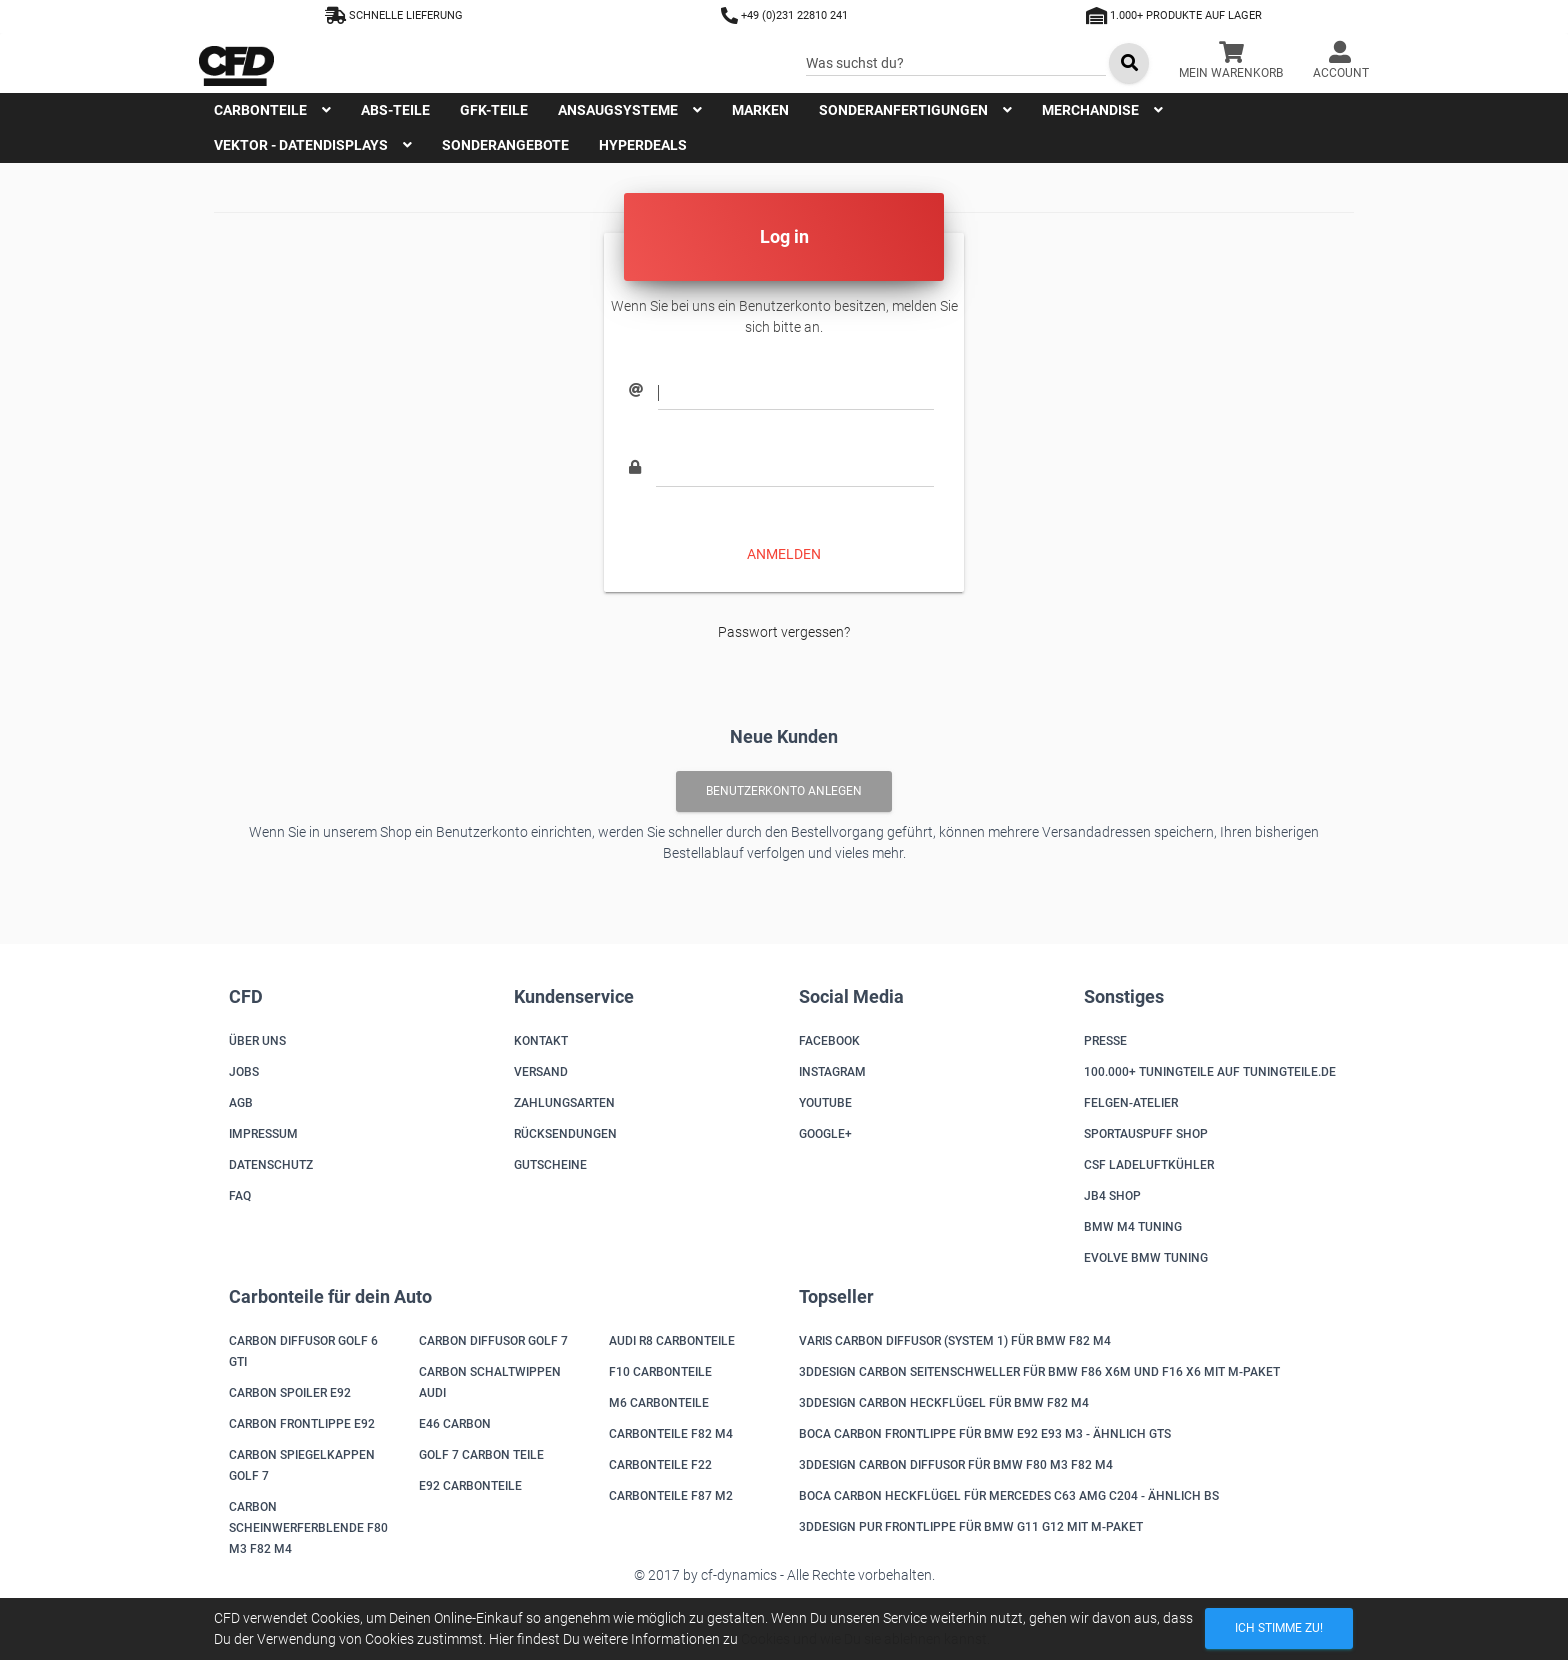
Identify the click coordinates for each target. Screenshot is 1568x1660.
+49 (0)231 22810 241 (784, 15)
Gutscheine (550, 1165)
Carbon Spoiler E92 (290, 1393)
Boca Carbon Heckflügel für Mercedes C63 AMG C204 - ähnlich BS (1009, 1496)
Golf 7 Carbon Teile (481, 1455)
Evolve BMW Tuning (1146, 1258)
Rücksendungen (565, 1134)
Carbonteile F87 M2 (671, 1496)
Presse (1105, 1041)
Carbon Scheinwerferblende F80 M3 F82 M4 (308, 1528)
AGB (241, 1103)
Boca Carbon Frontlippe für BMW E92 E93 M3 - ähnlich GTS (985, 1434)
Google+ (825, 1134)
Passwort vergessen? (784, 632)
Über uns (257, 1041)
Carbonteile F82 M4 (671, 1434)
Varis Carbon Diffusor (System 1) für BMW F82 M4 (955, 1341)
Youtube (825, 1103)
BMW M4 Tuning (1133, 1227)
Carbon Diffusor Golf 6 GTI (303, 1351)
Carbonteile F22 (660, 1465)
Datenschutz (271, 1165)
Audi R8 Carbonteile (672, 1341)
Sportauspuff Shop (1146, 1134)
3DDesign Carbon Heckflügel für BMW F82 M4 (944, 1403)
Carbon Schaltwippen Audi (490, 1382)
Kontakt (541, 1041)
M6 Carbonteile (659, 1403)
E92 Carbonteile (470, 1486)
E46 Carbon (455, 1424)
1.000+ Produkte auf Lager (1174, 15)
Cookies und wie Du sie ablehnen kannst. (865, 1639)
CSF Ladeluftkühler (1149, 1165)
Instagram (832, 1072)
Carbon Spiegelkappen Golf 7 (302, 1465)
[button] (1341, 63)
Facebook (829, 1041)
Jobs (244, 1072)
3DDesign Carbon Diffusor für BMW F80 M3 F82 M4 (956, 1465)
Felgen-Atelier (1131, 1103)
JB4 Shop (1112, 1196)
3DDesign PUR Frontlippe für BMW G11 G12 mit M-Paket (971, 1527)
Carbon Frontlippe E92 (302, 1424)
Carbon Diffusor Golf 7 (493, 1341)
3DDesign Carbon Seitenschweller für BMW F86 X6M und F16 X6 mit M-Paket (1039, 1372)
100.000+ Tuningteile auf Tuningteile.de (1210, 1072)
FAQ (240, 1196)
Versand (541, 1072)
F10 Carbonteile (660, 1372)
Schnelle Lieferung (394, 15)
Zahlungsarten (564, 1103)
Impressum (263, 1134)
